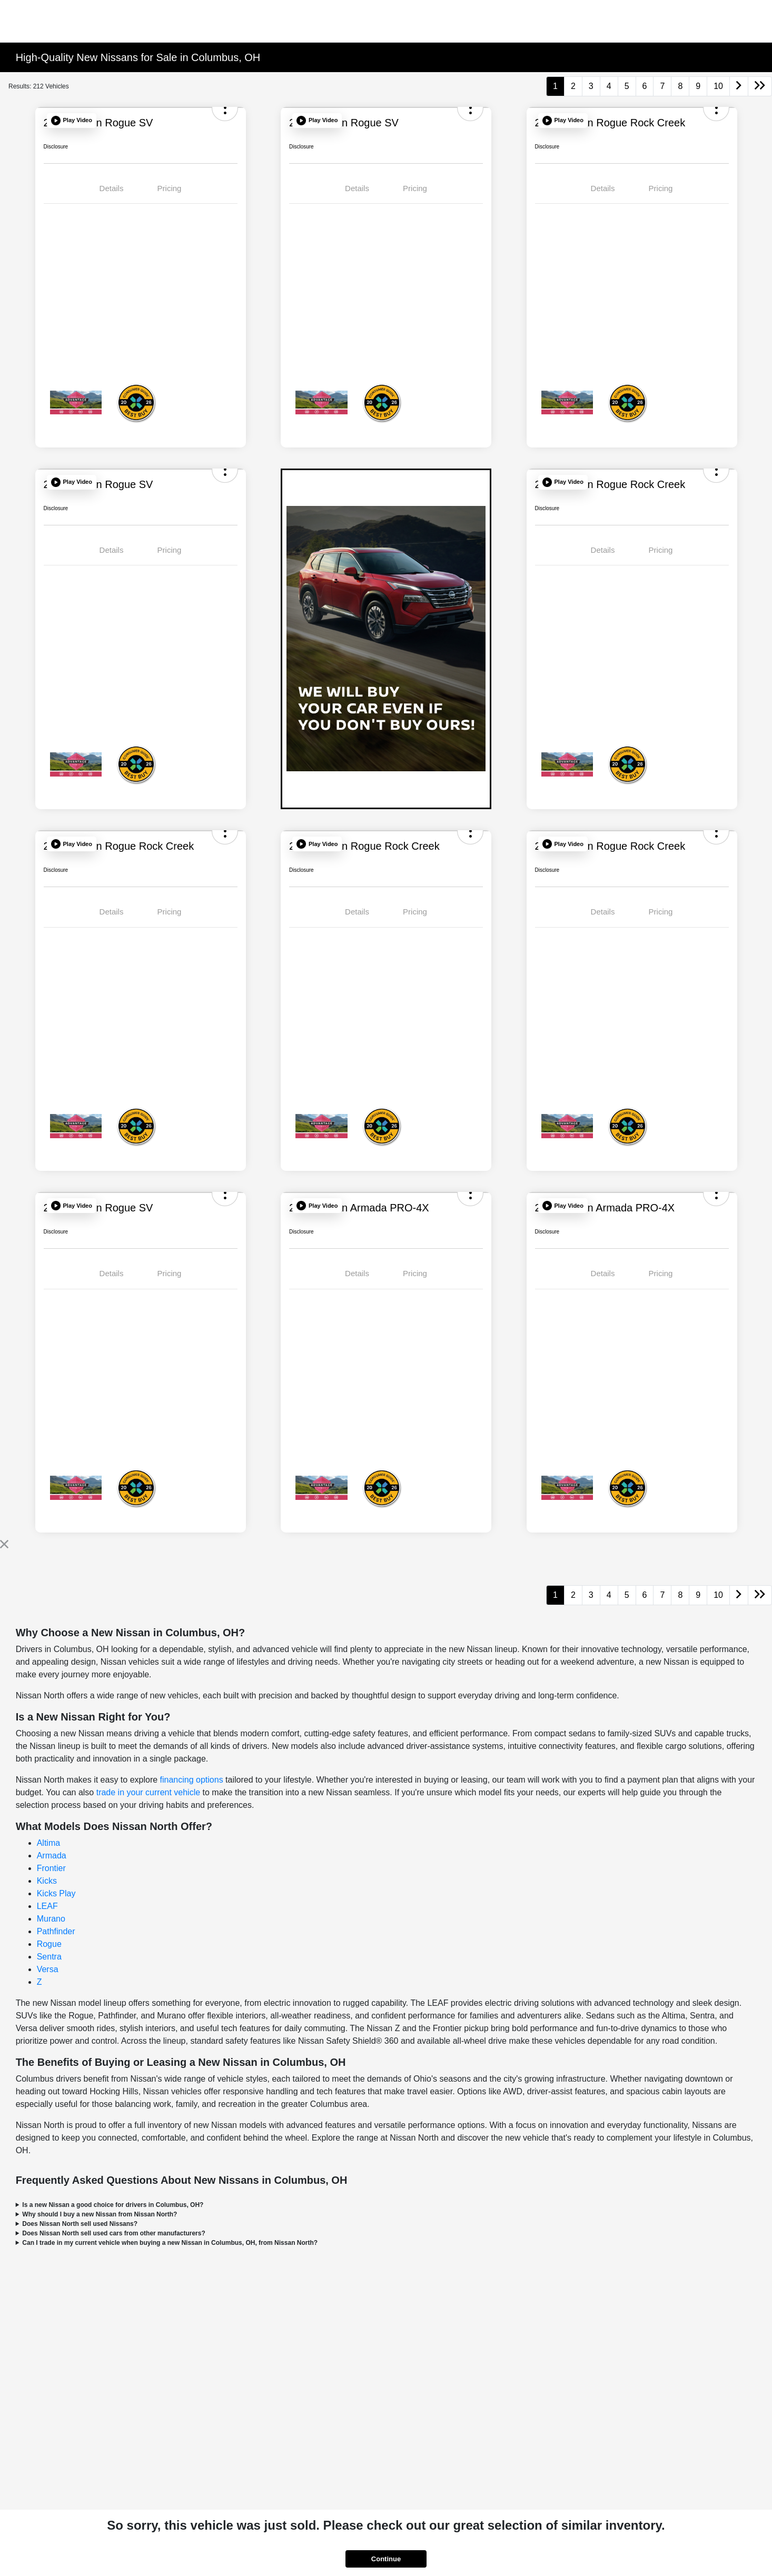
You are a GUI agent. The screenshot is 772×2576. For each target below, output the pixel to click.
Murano (51, 1918)
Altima (48, 1842)
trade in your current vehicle (148, 1792)
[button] (71, 120)
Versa (47, 1969)
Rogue (49, 1944)
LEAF (47, 1906)
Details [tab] (112, 188)
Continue (386, 2559)
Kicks (47, 1880)
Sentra (49, 1956)
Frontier (51, 1868)
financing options (191, 1779)
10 (718, 86)
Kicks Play (56, 1893)
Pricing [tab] (169, 188)
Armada (51, 1855)
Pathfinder (56, 1931)
